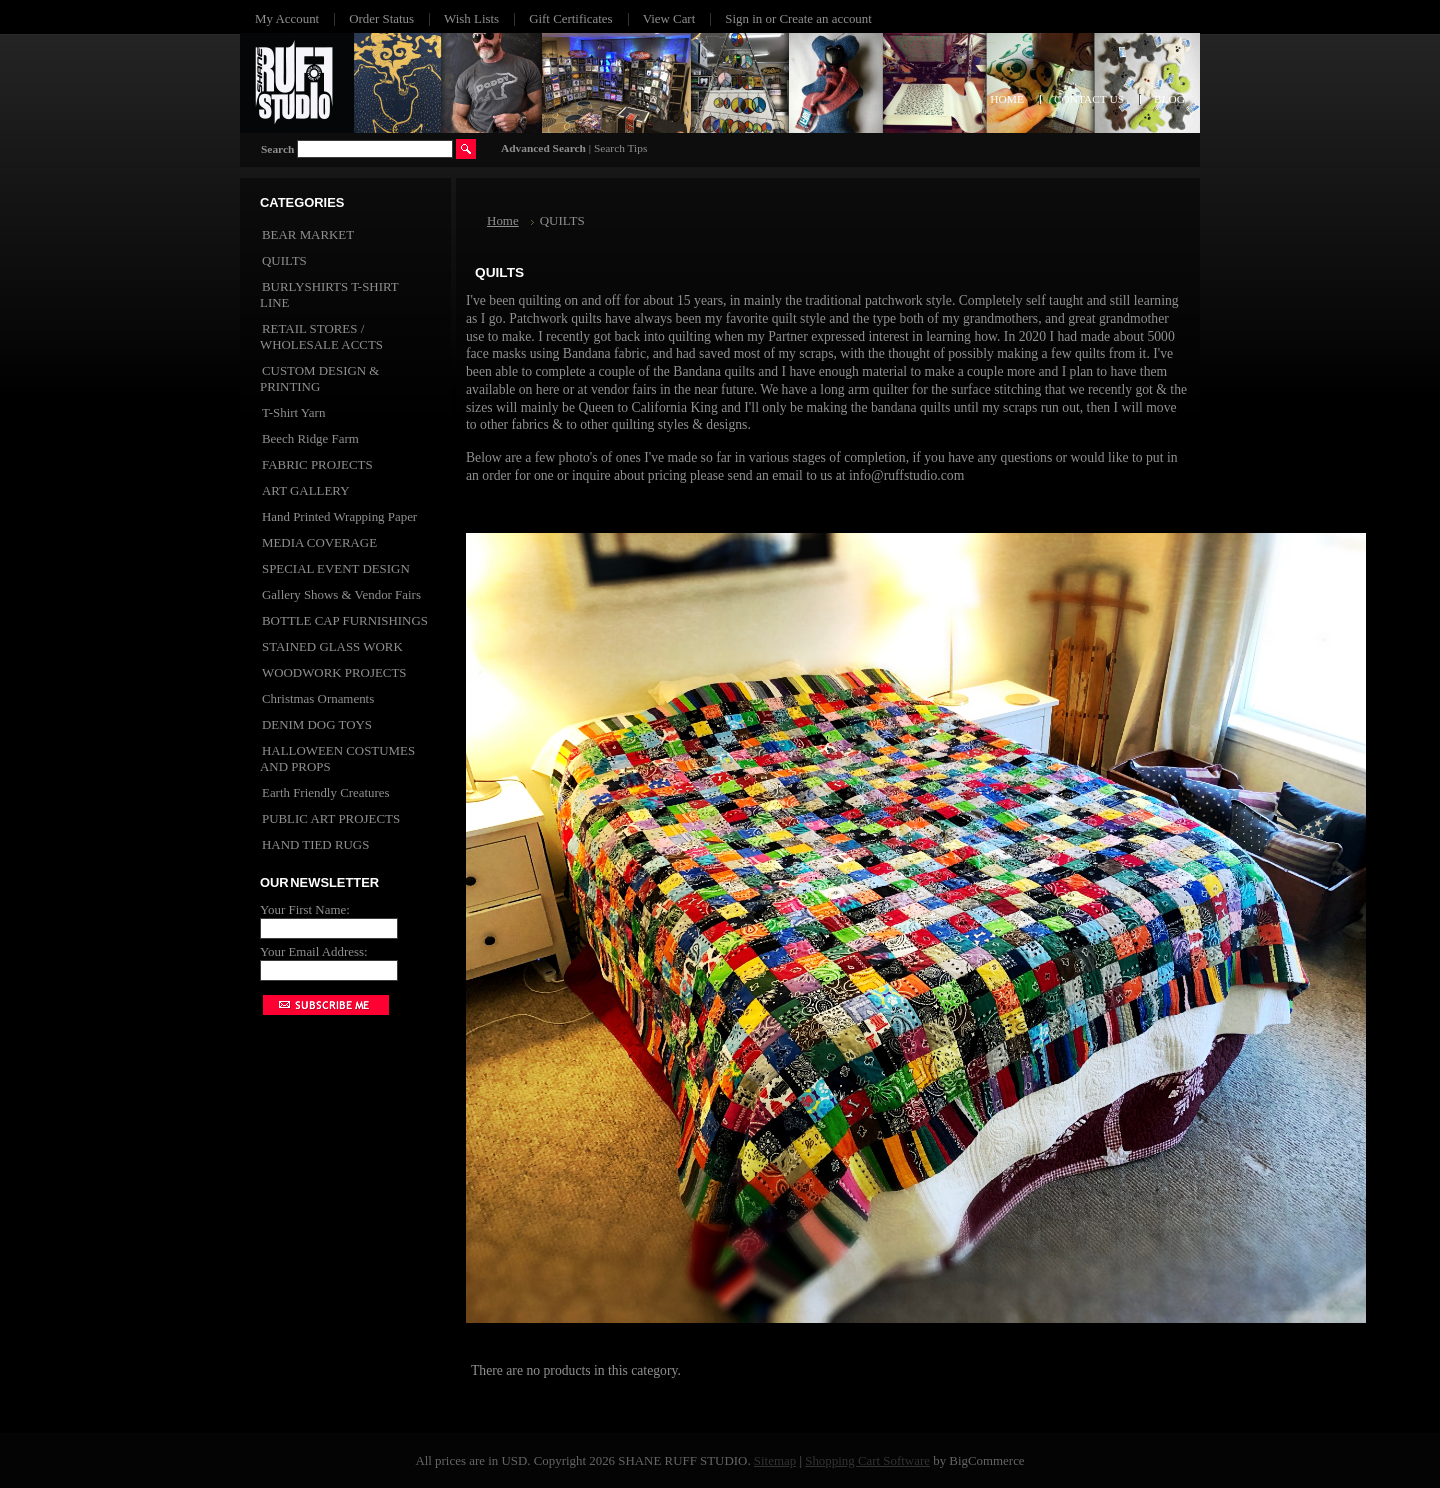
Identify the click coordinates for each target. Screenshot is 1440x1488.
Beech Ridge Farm (310, 438)
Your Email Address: (314, 951)
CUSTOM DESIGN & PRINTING (319, 378)
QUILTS (284, 260)
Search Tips (620, 148)
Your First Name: (305, 909)
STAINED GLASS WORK (332, 646)
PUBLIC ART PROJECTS (331, 818)
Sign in (743, 18)
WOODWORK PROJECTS (334, 672)
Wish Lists (471, 18)
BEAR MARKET (308, 234)
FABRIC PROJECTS (317, 464)
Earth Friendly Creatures (326, 792)
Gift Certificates (571, 18)
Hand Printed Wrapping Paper (339, 516)
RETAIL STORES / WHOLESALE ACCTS (321, 336)
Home (503, 220)
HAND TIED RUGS (315, 844)
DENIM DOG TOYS (317, 724)
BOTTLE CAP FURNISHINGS (345, 620)
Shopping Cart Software (867, 1460)
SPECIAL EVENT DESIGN (336, 568)
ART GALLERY (306, 490)
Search (277, 149)
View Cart (669, 18)
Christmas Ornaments (318, 698)
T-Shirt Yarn (293, 412)
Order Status (381, 18)
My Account (287, 18)
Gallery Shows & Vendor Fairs (341, 594)
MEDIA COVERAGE (319, 542)
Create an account (825, 18)
